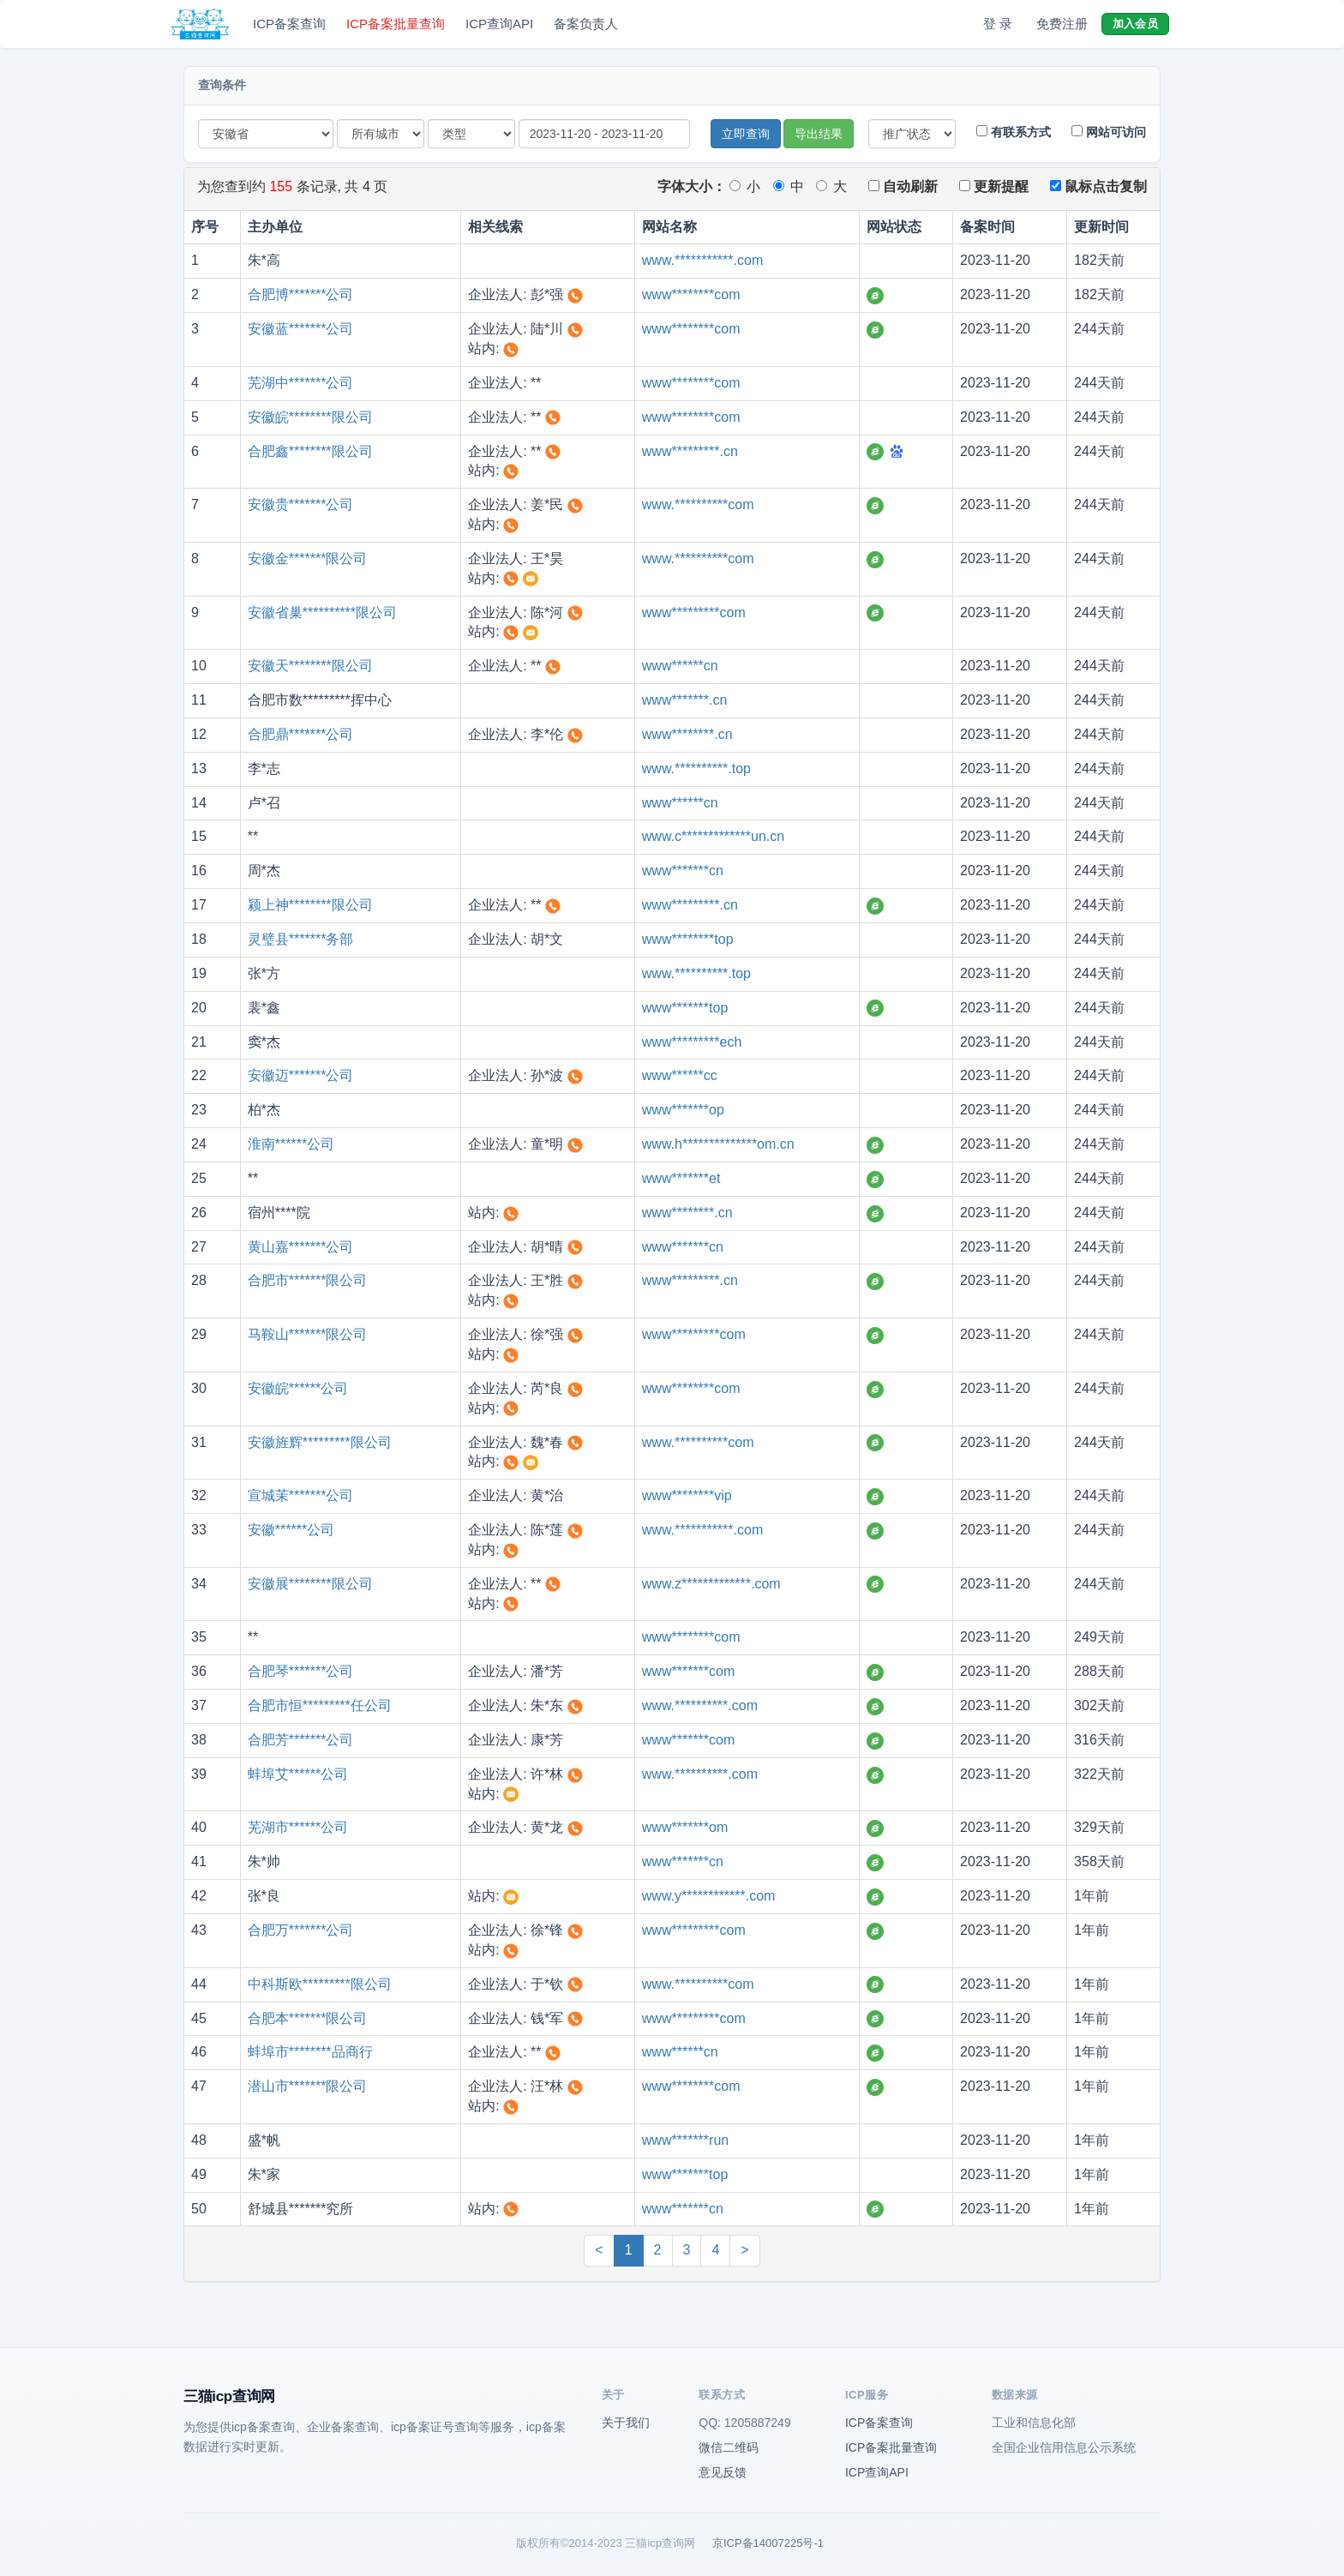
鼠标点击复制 (1098, 186)
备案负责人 (586, 23)
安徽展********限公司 (310, 1583)
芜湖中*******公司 (301, 382)
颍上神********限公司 (310, 905)
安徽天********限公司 (310, 665)
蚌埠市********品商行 (310, 2052)
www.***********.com (702, 260)
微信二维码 (729, 2447)
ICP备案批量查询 (395, 23)
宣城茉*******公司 (301, 1495)
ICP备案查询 (289, 23)
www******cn (680, 665)
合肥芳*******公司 (301, 1739)
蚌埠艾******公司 (298, 1774)
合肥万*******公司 (301, 1930)
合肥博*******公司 (301, 294)
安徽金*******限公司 (308, 558)
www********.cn (687, 734)
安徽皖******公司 (298, 1388)
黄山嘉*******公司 (301, 1247)
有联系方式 (1013, 132)
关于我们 (626, 2422)
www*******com (688, 1671)
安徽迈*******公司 (301, 1075)
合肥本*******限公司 (308, 2018)
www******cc (679, 1075)
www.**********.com (700, 1705)
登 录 (997, 23)
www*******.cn (685, 700)
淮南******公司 (291, 1144)
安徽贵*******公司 (301, 504)
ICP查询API (499, 23)
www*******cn (682, 870)
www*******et (681, 1178)
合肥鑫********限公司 (310, 451)
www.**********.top (696, 768)
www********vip (687, 1495)
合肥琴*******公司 (301, 1671)
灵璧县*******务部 (301, 939)
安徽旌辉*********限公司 (320, 1442)
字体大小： (691, 186)
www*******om (685, 1827)
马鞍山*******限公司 (308, 1334)
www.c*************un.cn (713, 836)
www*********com (694, 612)
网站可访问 (1108, 132)
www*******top (685, 1007)
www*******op (683, 1109)
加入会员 (1135, 23)
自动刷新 (903, 186)
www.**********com (698, 504)
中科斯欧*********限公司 (320, 1984)
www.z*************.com (711, 1583)
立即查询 (746, 134)
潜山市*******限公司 (308, 2086)
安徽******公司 (291, 1529)
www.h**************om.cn (718, 1144)
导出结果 (819, 134)
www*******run (685, 2140)
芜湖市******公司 (298, 1827)
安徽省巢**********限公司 (322, 612)
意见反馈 (723, 2472)
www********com (691, 294)
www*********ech (692, 1042)
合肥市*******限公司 (308, 1280)
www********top (688, 939)
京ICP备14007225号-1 (768, 2543)
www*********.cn (690, 451)
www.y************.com (709, 1895)
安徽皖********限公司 (310, 417)
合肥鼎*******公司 (301, 734)
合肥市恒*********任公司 (320, 1705)
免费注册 (1062, 23)
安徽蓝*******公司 (301, 328)
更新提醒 (994, 186)
